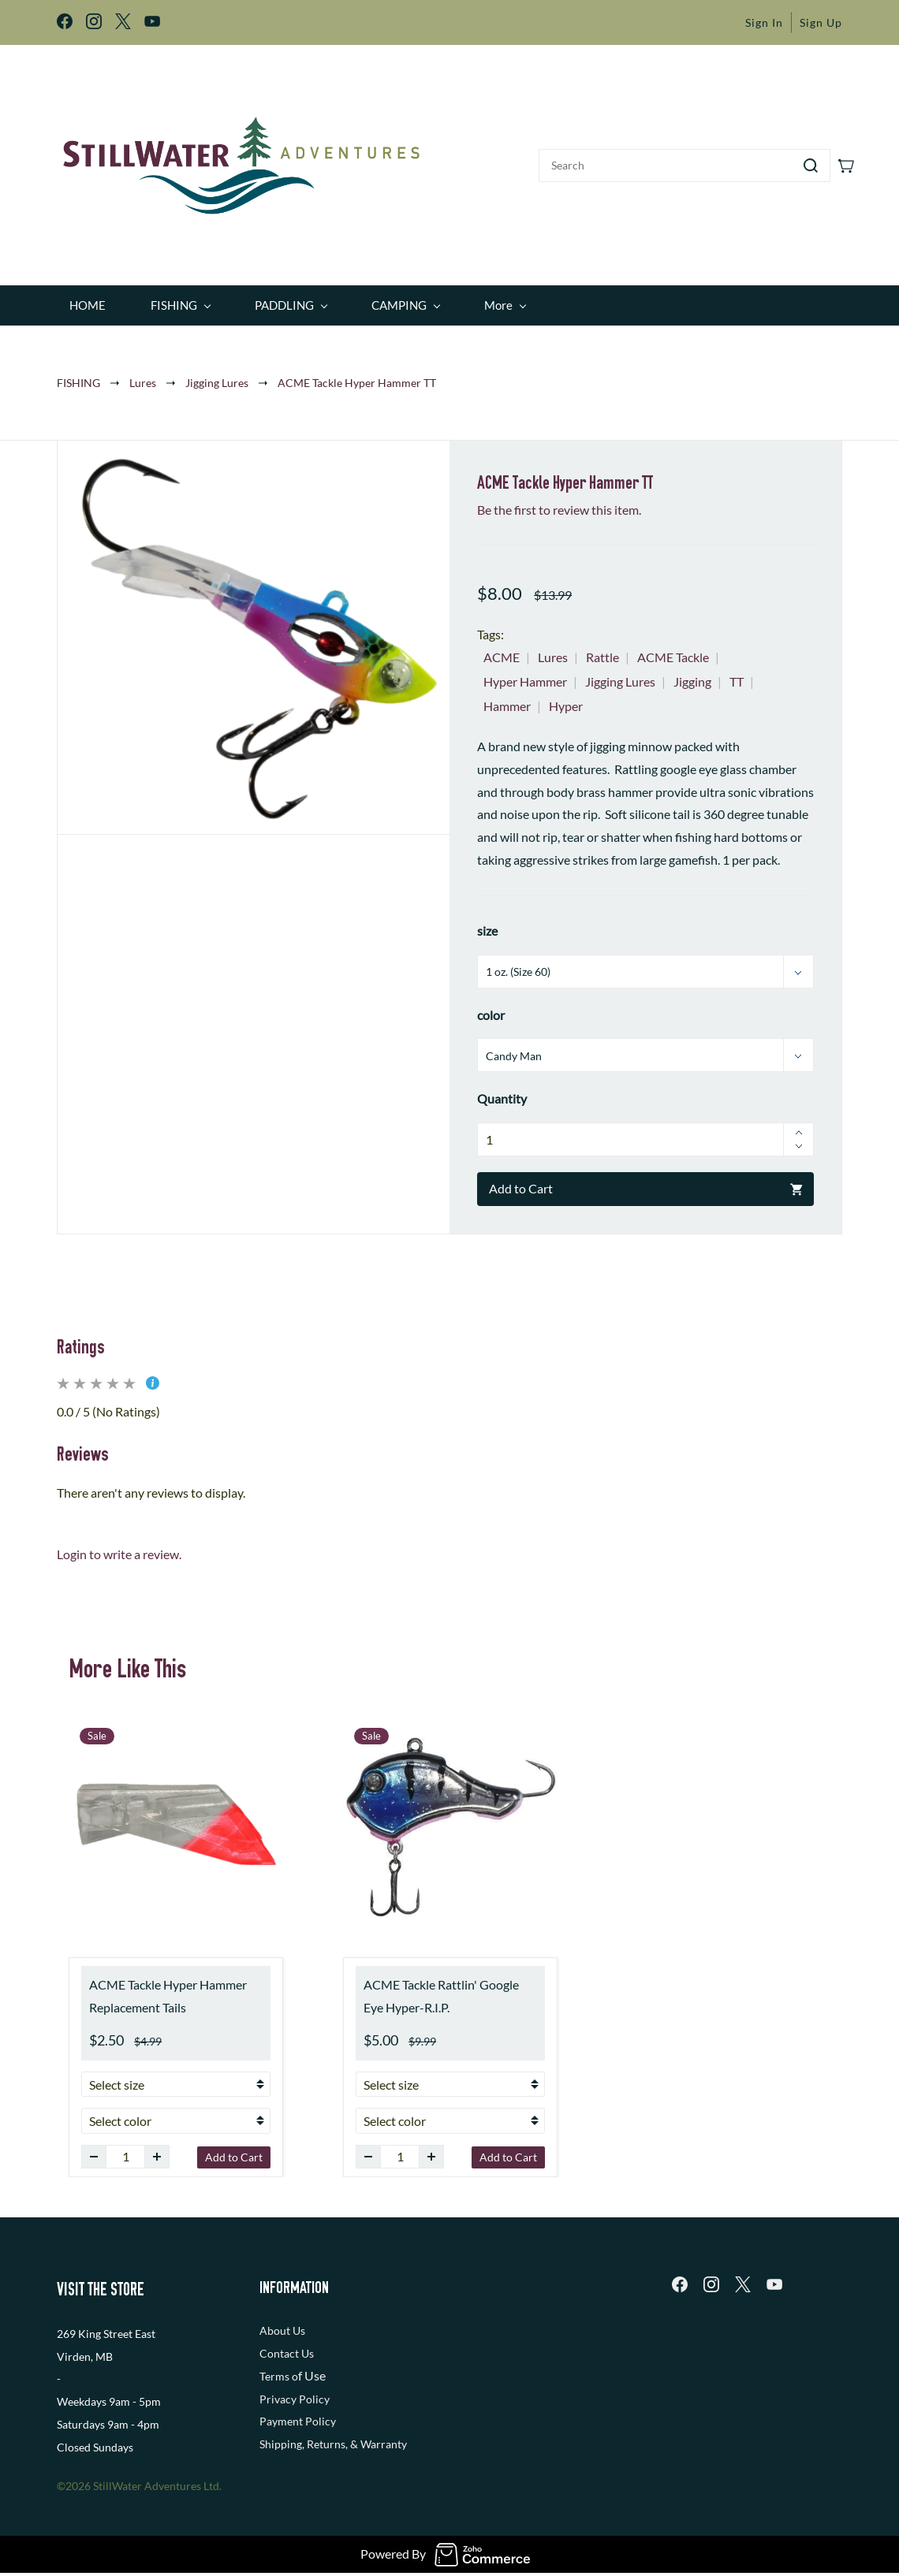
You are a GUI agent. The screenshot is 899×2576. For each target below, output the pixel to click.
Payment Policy (297, 2416)
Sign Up (821, 22)
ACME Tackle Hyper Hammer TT (357, 377)
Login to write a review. (119, 1548)
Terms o (278, 2370)
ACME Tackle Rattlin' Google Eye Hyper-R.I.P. (441, 1990)
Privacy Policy (294, 2393)
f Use (312, 2369)
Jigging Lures (216, 377)
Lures (142, 377)
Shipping (280, 2439)
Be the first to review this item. (559, 504)
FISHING (78, 377)
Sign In (764, 22)
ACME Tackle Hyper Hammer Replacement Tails (168, 1990)
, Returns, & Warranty (354, 2439)
